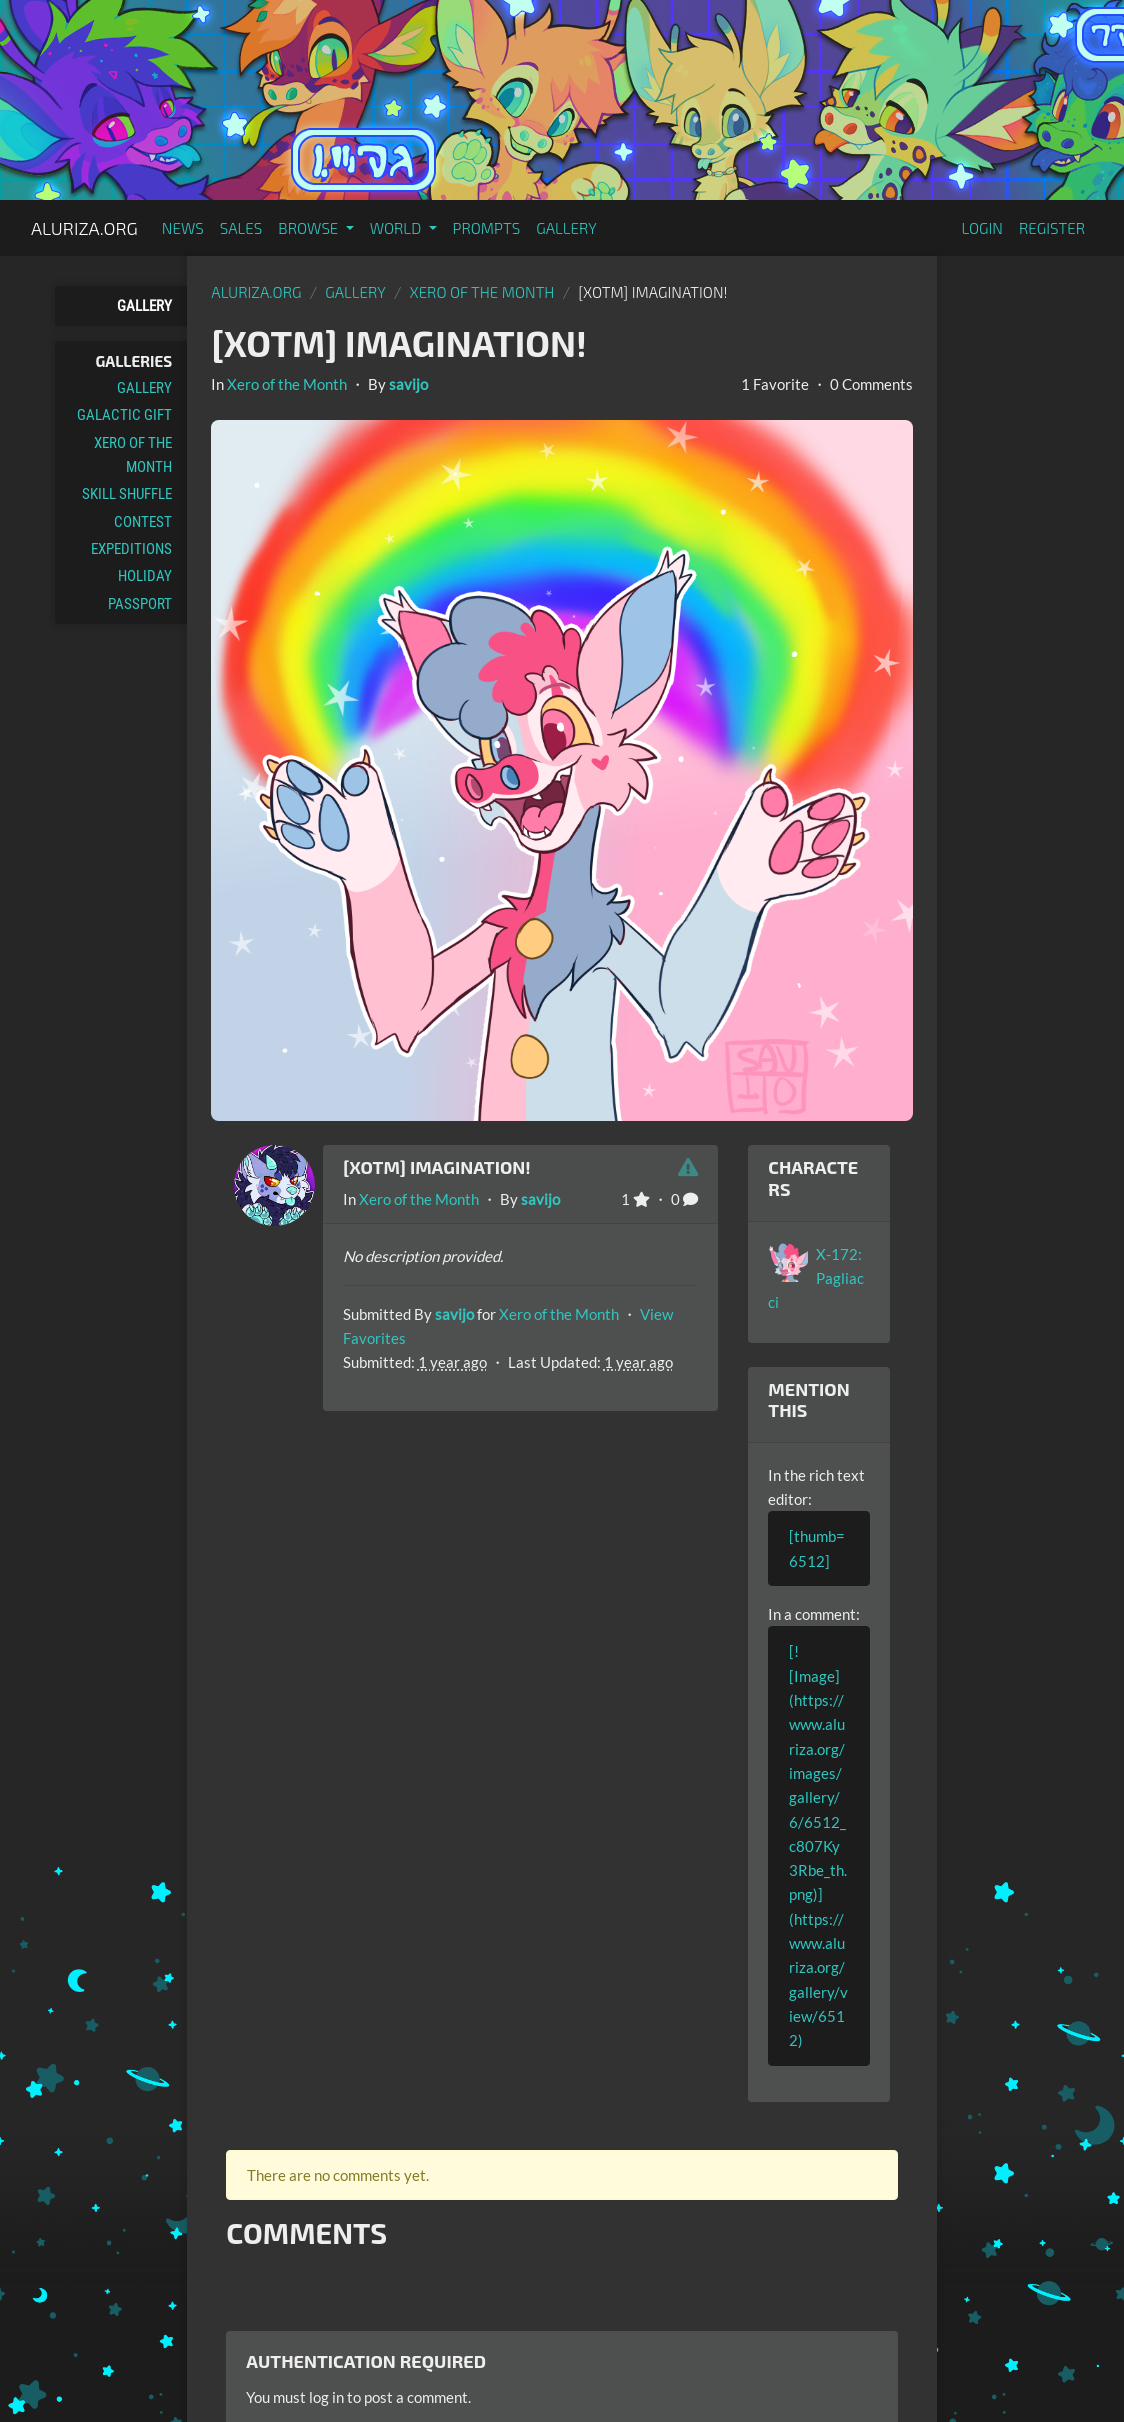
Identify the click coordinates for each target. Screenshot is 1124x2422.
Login (982, 228)
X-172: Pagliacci (816, 1278)
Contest (143, 522)
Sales (241, 228)
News (183, 228)
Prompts (487, 228)
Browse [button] (309, 228)
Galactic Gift (124, 415)
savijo (408, 384)
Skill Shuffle (127, 494)
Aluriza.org (84, 228)
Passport (140, 604)
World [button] (397, 228)
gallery (355, 292)
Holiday (145, 576)
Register (1052, 228)
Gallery (566, 228)
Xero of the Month (133, 455)
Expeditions (131, 549)
